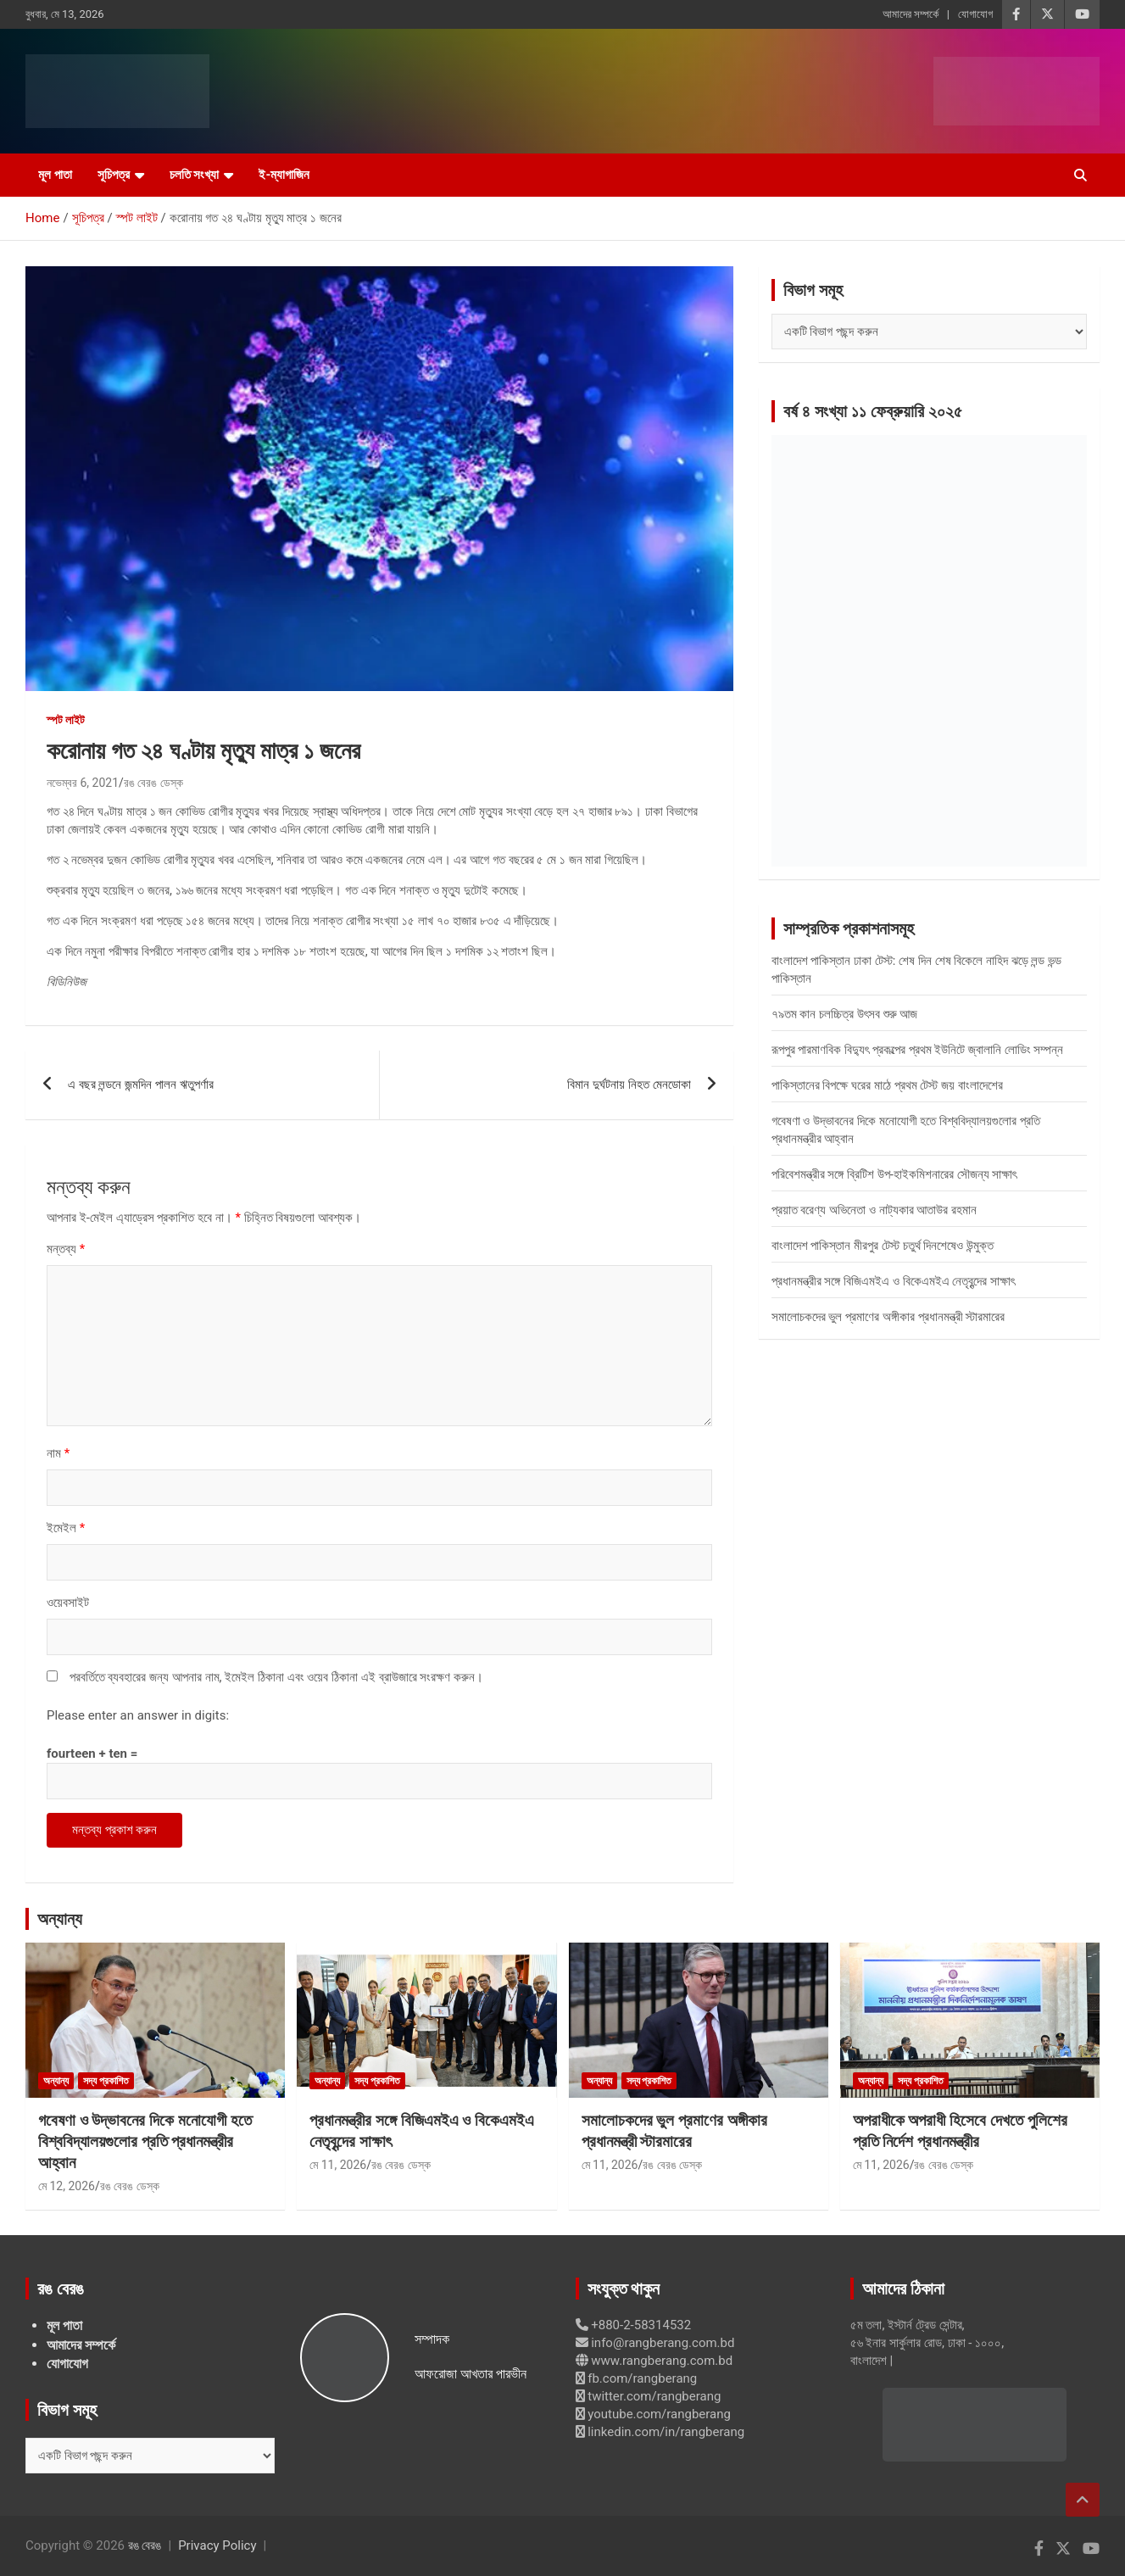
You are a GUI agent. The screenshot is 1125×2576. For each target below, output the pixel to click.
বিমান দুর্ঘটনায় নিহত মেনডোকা (628, 1084)
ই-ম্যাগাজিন (284, 174)
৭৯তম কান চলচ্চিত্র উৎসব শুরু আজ (844, 1014)
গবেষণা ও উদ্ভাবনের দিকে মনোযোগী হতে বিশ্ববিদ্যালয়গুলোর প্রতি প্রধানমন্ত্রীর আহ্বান (145, 2141)
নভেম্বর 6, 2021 (83, 782)
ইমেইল (66, 1528)
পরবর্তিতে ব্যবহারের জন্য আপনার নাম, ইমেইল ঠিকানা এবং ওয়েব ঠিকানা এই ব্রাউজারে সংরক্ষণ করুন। (276, 1677)
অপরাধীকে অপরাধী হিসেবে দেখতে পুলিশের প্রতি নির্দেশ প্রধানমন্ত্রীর (960, 2130)
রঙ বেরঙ (145, 2545)
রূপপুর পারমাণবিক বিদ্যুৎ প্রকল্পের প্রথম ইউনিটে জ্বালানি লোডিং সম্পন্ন (917, 1049)
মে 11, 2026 (337, 2165)
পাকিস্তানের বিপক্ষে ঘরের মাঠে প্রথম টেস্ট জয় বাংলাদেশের (887, 1085)
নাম (58, 1453)
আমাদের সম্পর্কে (910, 14)
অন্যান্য (59, 1919)
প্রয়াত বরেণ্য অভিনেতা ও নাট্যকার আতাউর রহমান (874, 1210)
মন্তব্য (66, 1249)
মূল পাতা (55, 174)
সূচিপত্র (113, 174)
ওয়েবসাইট (68, 1602)
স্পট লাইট (66, 720)
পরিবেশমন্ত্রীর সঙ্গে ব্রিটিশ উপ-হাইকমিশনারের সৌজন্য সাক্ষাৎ (894, 1174)
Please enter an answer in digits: (138, 1715)
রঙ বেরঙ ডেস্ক (153, 782)
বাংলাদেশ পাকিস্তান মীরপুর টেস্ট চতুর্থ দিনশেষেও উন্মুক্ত (882, 1245)
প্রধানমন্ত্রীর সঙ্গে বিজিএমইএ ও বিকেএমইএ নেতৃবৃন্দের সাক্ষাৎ (893, 1281)
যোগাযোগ (975, 14)
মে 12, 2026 (66, 2186)
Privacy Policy (217, 2545)
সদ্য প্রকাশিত (106, 2081)
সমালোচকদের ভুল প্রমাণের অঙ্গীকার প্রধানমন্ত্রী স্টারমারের (888, 1316)
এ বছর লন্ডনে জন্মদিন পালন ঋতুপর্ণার (141, 1084)
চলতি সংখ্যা (195, 174)
